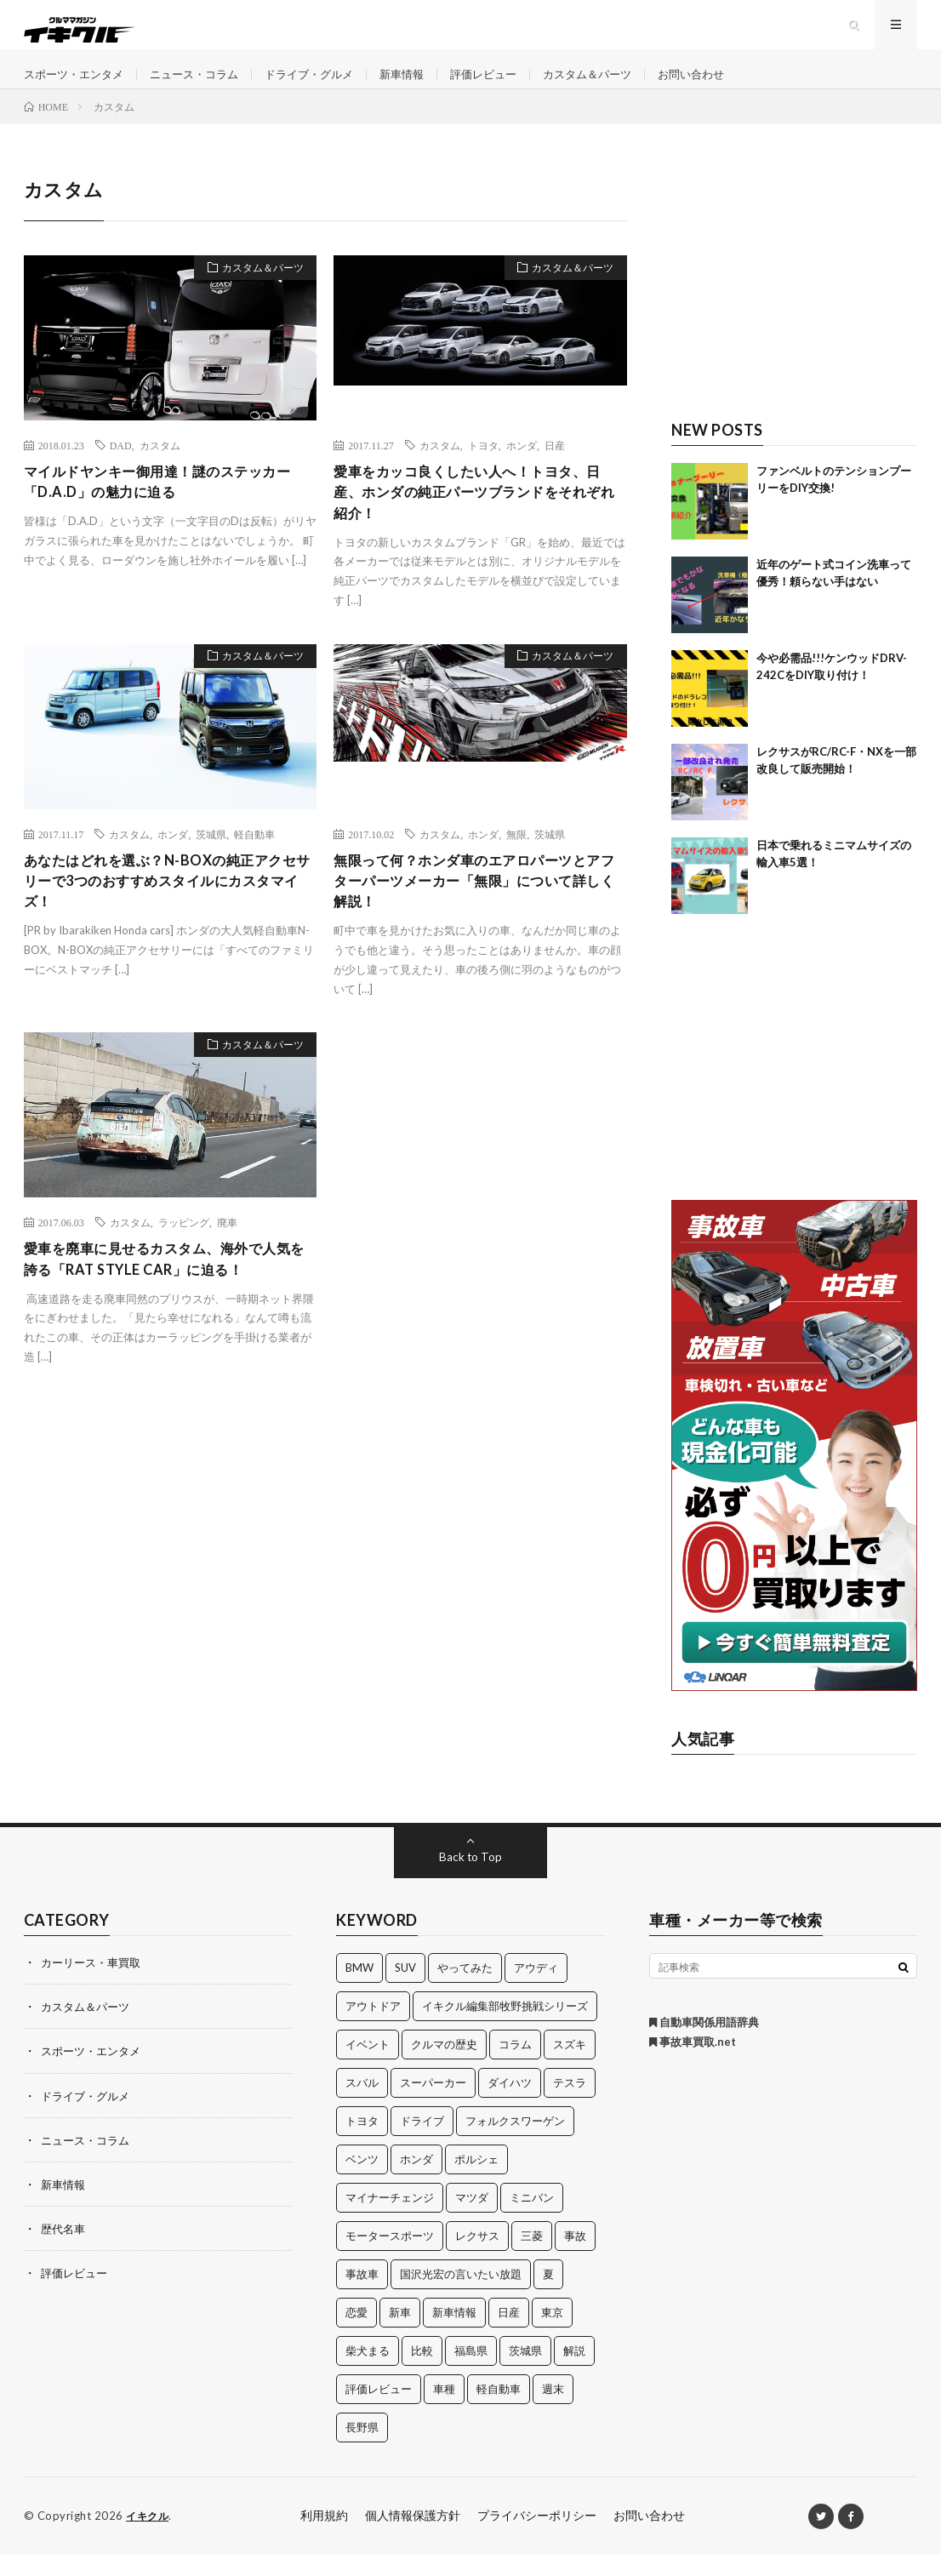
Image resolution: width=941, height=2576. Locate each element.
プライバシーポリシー (536, 2537)
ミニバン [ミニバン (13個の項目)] (532, 2219)
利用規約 (324, 2537)
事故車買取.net (692, 2064)
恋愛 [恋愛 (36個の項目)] (356, 2334)
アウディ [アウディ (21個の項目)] (536, 1989)
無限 (516, 862)
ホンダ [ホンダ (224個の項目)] (416, 2181)
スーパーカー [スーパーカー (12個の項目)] (433, 2104)
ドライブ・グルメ (326, 84)
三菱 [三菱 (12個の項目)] (532, 2258)
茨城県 (211, 862)
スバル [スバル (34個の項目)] (362, 2104)
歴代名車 (64, 2249)
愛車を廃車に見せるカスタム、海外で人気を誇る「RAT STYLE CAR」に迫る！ (165, 1295)
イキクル (149, 2538)
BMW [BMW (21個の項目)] (359, 1989)
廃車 (227, 1256)
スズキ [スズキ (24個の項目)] (569, 2066)
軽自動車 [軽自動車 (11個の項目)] (498, 2411)
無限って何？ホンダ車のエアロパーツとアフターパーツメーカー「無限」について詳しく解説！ (475, 912)
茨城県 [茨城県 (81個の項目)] (525, 2372)
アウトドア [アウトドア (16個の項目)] (373, 2028)
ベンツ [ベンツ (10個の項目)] (362, 2181)
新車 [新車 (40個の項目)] (400, 2334)
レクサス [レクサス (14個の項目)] (477, 2258)
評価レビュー (510, 84)
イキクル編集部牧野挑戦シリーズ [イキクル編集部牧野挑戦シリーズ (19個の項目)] (505, 2028)
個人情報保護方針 (412, 2537)
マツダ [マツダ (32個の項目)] (471, 2219)
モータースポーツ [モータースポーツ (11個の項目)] (389, 2258)
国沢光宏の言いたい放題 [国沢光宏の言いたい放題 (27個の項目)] (461, 2296)
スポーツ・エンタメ (77, 84)
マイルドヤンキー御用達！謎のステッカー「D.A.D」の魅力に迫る (165, 506)
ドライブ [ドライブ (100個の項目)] (422, 2143)
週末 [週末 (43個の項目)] (553, 2411)
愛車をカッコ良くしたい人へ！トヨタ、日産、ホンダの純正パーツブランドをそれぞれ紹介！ (475, 517)
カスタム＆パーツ (620, 84)
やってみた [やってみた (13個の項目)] (465, 1989)
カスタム (160, 467)
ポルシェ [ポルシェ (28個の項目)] (476, 2181)
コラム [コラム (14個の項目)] (515, 2066)
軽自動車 (254, 862)
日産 (555, 467)
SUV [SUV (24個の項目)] (405, 1989)
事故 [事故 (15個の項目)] (575, 2258)
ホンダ (521, 467)
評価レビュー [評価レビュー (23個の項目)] (378, 2411)
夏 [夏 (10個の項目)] (548, 2296)
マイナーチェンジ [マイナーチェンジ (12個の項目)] (389, 2219)
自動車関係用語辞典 (704, 2044)
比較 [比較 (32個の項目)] (422, 2372)
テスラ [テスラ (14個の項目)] (569, 2104)
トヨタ (483, 467)
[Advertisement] (794, 303)
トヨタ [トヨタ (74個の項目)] (362, 2143)
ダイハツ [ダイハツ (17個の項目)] (510, 2104)
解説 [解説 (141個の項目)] (574, 2372)
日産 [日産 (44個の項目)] (509, 2334)
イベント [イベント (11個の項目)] (367, 2066)
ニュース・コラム (205, 84)
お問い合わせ (730, 84)
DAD (121, 467)
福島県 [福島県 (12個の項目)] (471, 2372)
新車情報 (424, 84)
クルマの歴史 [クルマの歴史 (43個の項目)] (444, 2066)
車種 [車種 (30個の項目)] (444, 2411)
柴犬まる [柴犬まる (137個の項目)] (367, 2372)
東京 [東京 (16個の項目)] (552, 2334)
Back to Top (471, 1878)
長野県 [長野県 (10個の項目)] (362, 2449)
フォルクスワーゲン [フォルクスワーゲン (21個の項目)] (515, 2143)
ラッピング (183, 1256)
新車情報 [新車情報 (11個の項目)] (454, 2334)
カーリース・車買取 (94, 1984)
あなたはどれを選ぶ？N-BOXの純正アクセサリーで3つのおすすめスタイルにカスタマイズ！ (170, 912)
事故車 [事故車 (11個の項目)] (362, 2296)
